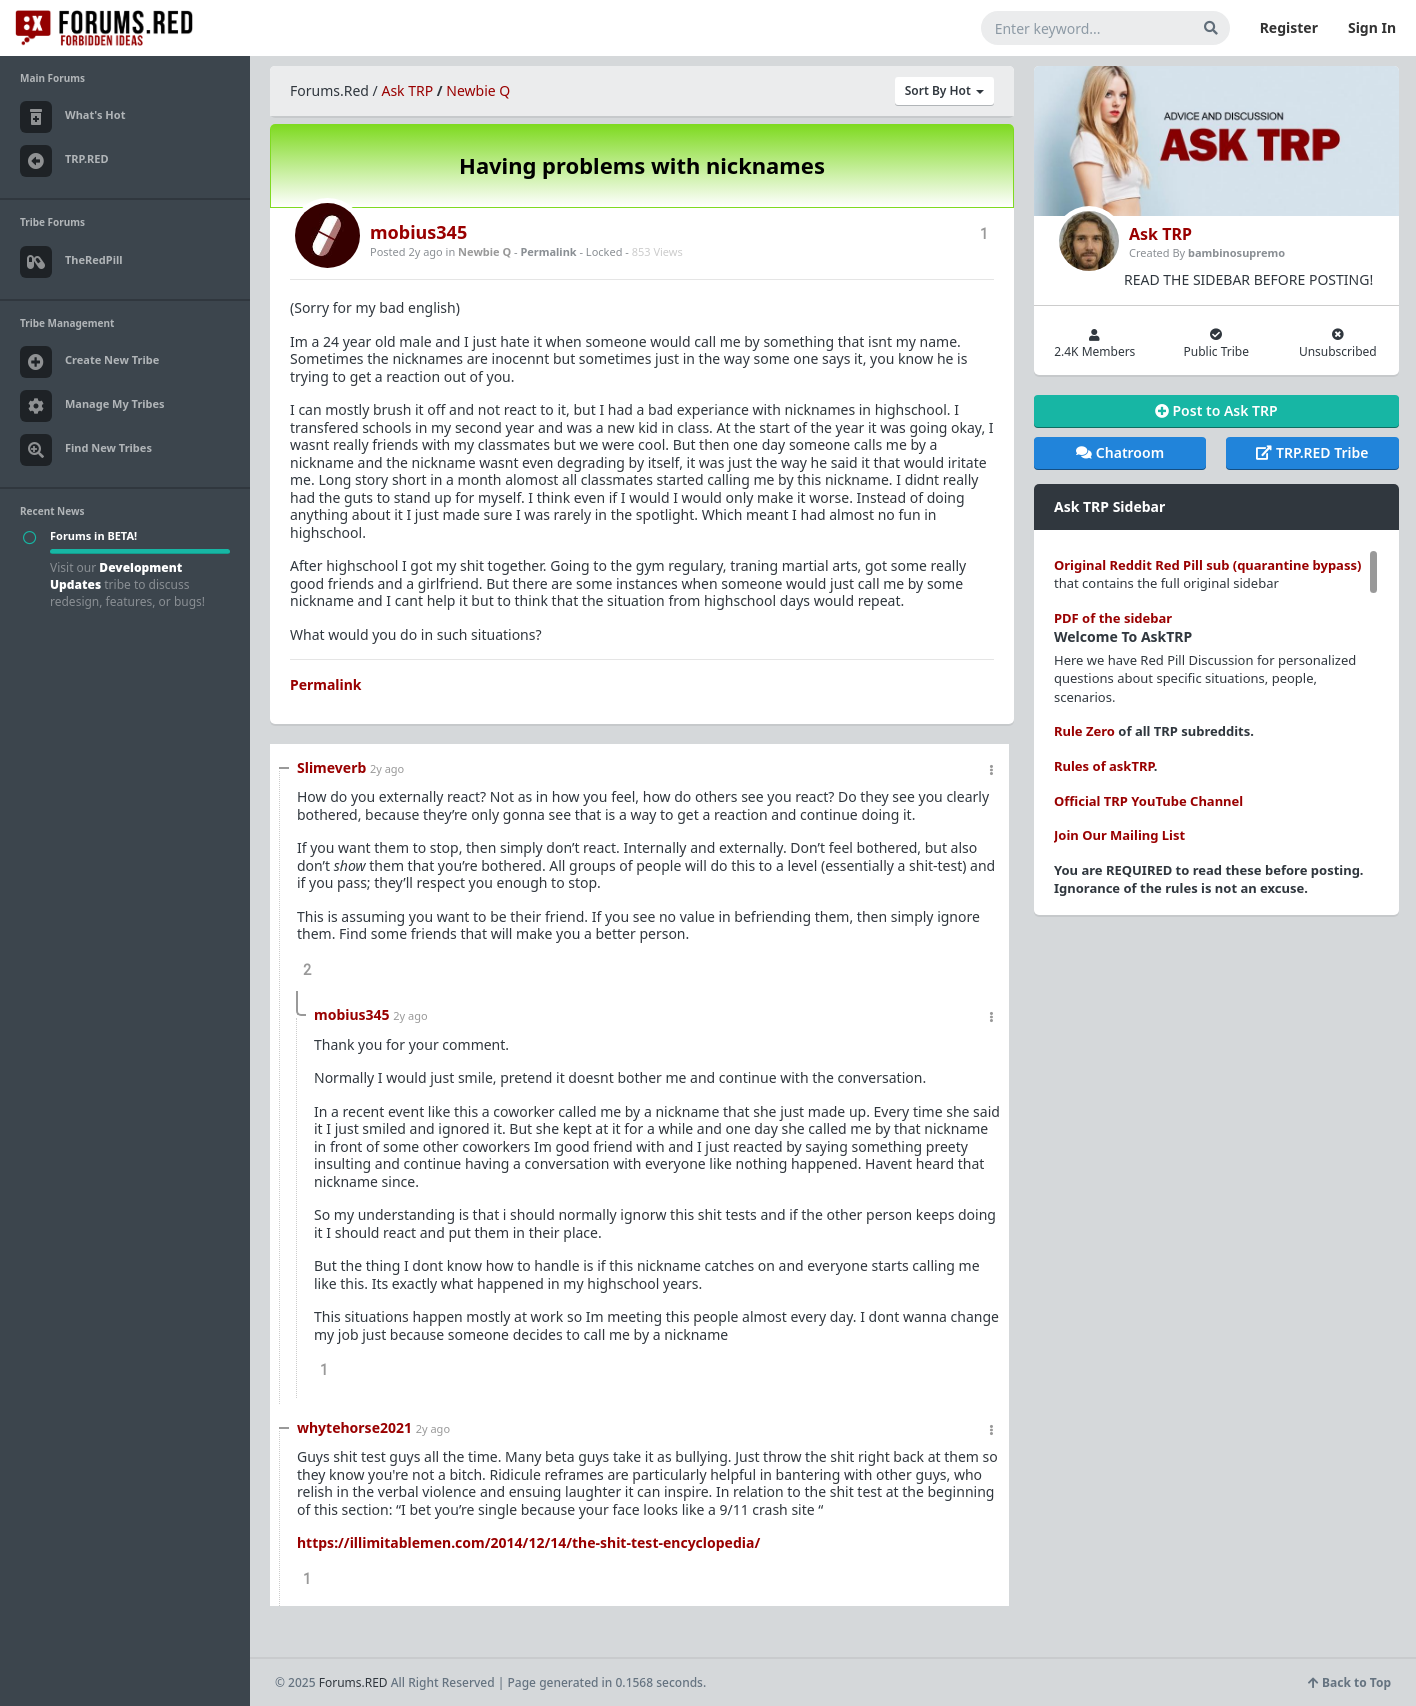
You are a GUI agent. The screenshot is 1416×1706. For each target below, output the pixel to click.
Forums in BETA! (93, 535)
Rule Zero (1084, 731)
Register (1289, 27)
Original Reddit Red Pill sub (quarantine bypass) (1207, 565)
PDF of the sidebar (1113, 618)
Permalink (548, 251)
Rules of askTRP (1104, 766)
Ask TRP (407, 90)
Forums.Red (329, 90)
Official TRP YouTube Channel (1148, 801)
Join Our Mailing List (1119, 835)
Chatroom (1120, 452)
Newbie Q (478, 90)
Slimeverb (331, 767)
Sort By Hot (944, 90)
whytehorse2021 (354, 1427)
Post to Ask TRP (1216, 410)
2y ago (387, 768)
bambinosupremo (1236, 252)
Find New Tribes (86, 450)
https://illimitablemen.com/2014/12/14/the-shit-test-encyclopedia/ (528, 1542)
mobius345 (418, 232)
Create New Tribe (89, 362)
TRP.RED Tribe (1312, 452)
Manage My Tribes (92, 406)
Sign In (1372, 27)
